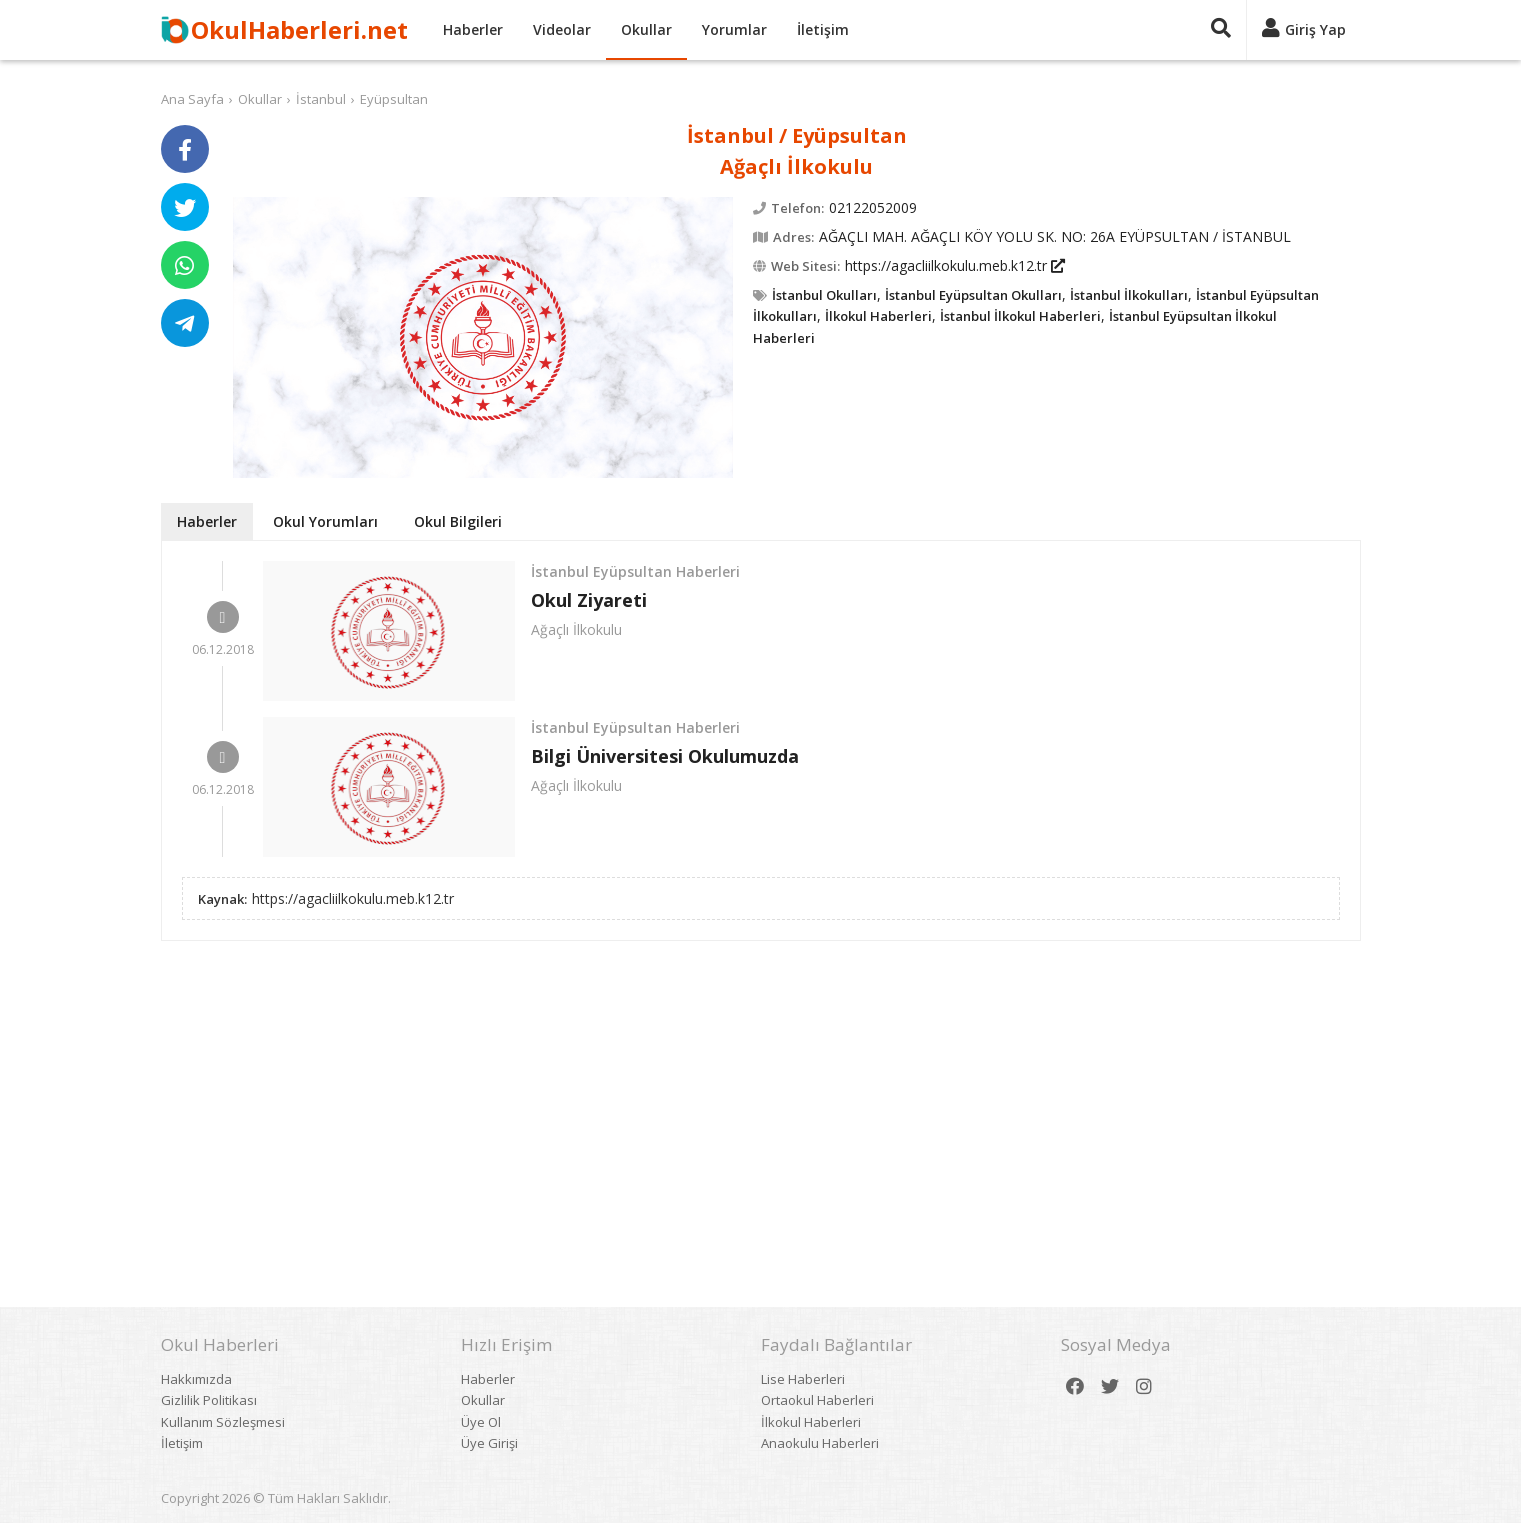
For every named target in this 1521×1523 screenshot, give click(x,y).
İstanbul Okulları (824, 295)
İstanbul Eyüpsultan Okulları (973, 295)
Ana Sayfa (192, 99)
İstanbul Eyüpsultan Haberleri (635, 571)
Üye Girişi (489, 1443)
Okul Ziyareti (589, 600)
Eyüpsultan (394, 99)
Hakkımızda (196, 1379)
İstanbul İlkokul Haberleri (1020, 316)
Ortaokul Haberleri (817, 1400)
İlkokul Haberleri (878, 316)
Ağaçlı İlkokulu (576, 629)
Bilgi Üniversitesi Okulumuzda (665, 756)
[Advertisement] (761, 1127)
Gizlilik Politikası (209, 1400)
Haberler (473, 29)
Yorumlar (734, 29)
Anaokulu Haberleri (820, 1443)
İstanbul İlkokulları (1129, 295)
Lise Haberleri (803, 1379)
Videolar (562, 29)
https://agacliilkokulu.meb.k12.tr (353, 898)
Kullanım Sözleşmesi (223, 1422)
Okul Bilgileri (458, 521)
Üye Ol (481, 1422)
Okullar (646, 29)
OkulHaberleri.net (299, 29)
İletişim (823, 29)
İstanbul (321, 99)
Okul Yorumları (325, 521)
